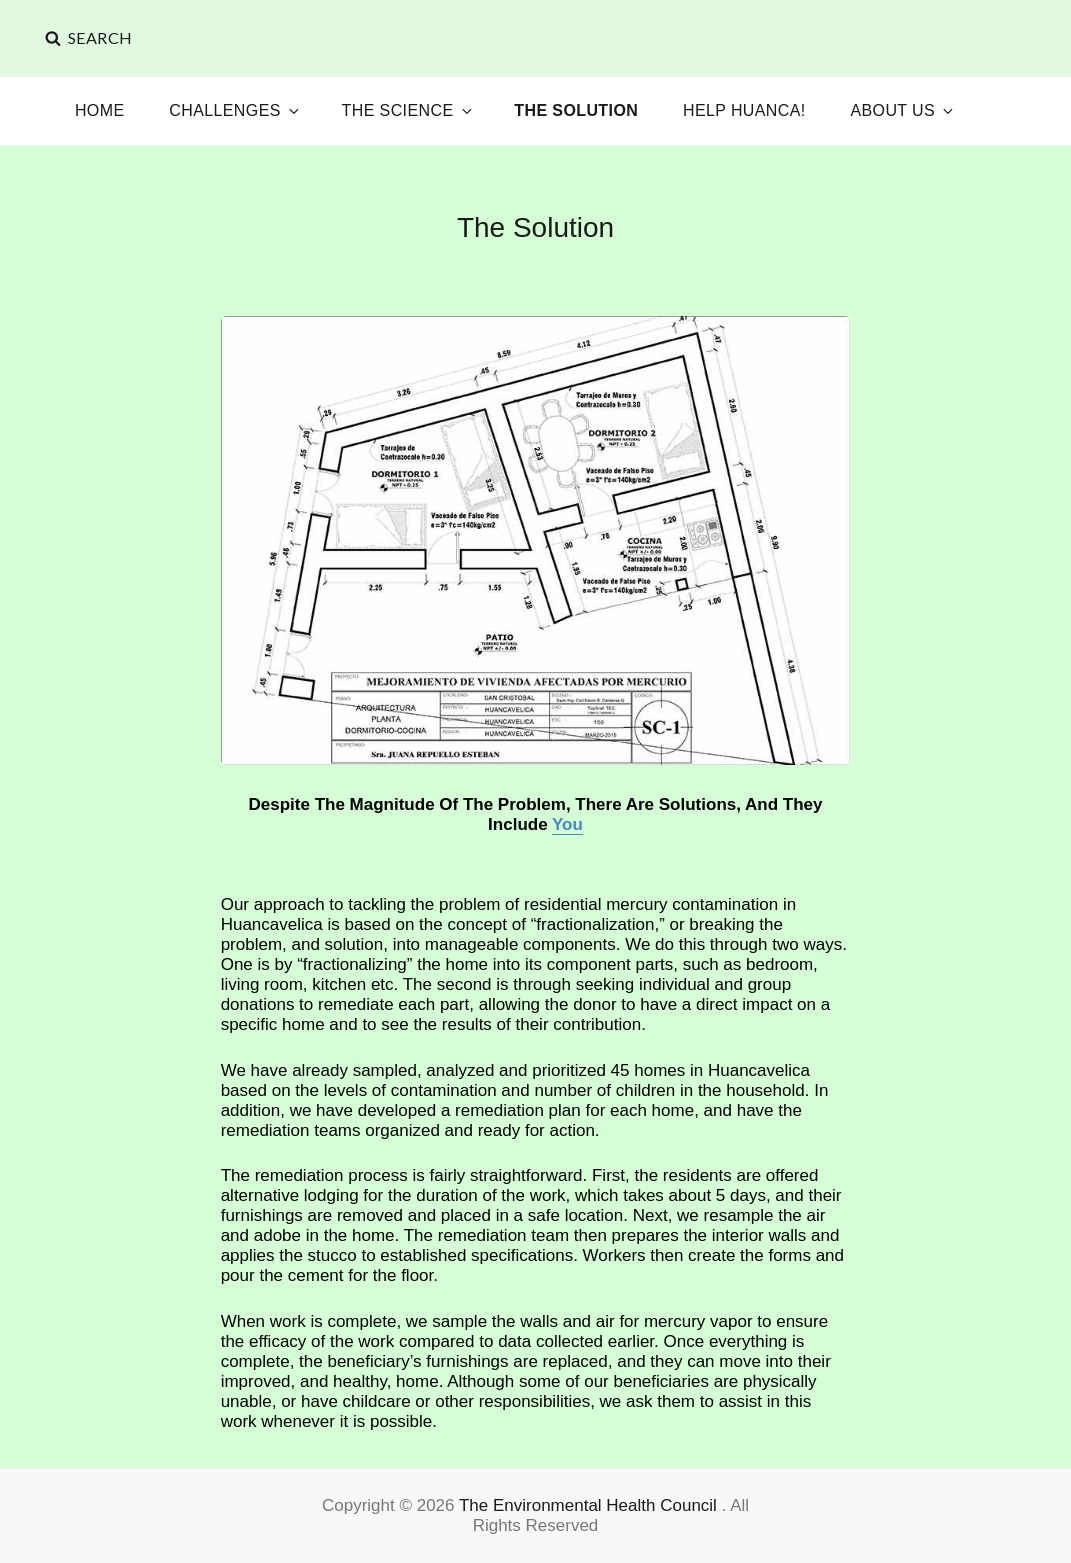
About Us (903, 110)
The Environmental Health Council (590, 1505)
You (567, 824)
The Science (408, 110)
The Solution (576, 110)
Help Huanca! (744, 110)
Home (100, 110)
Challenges (235, 110)
